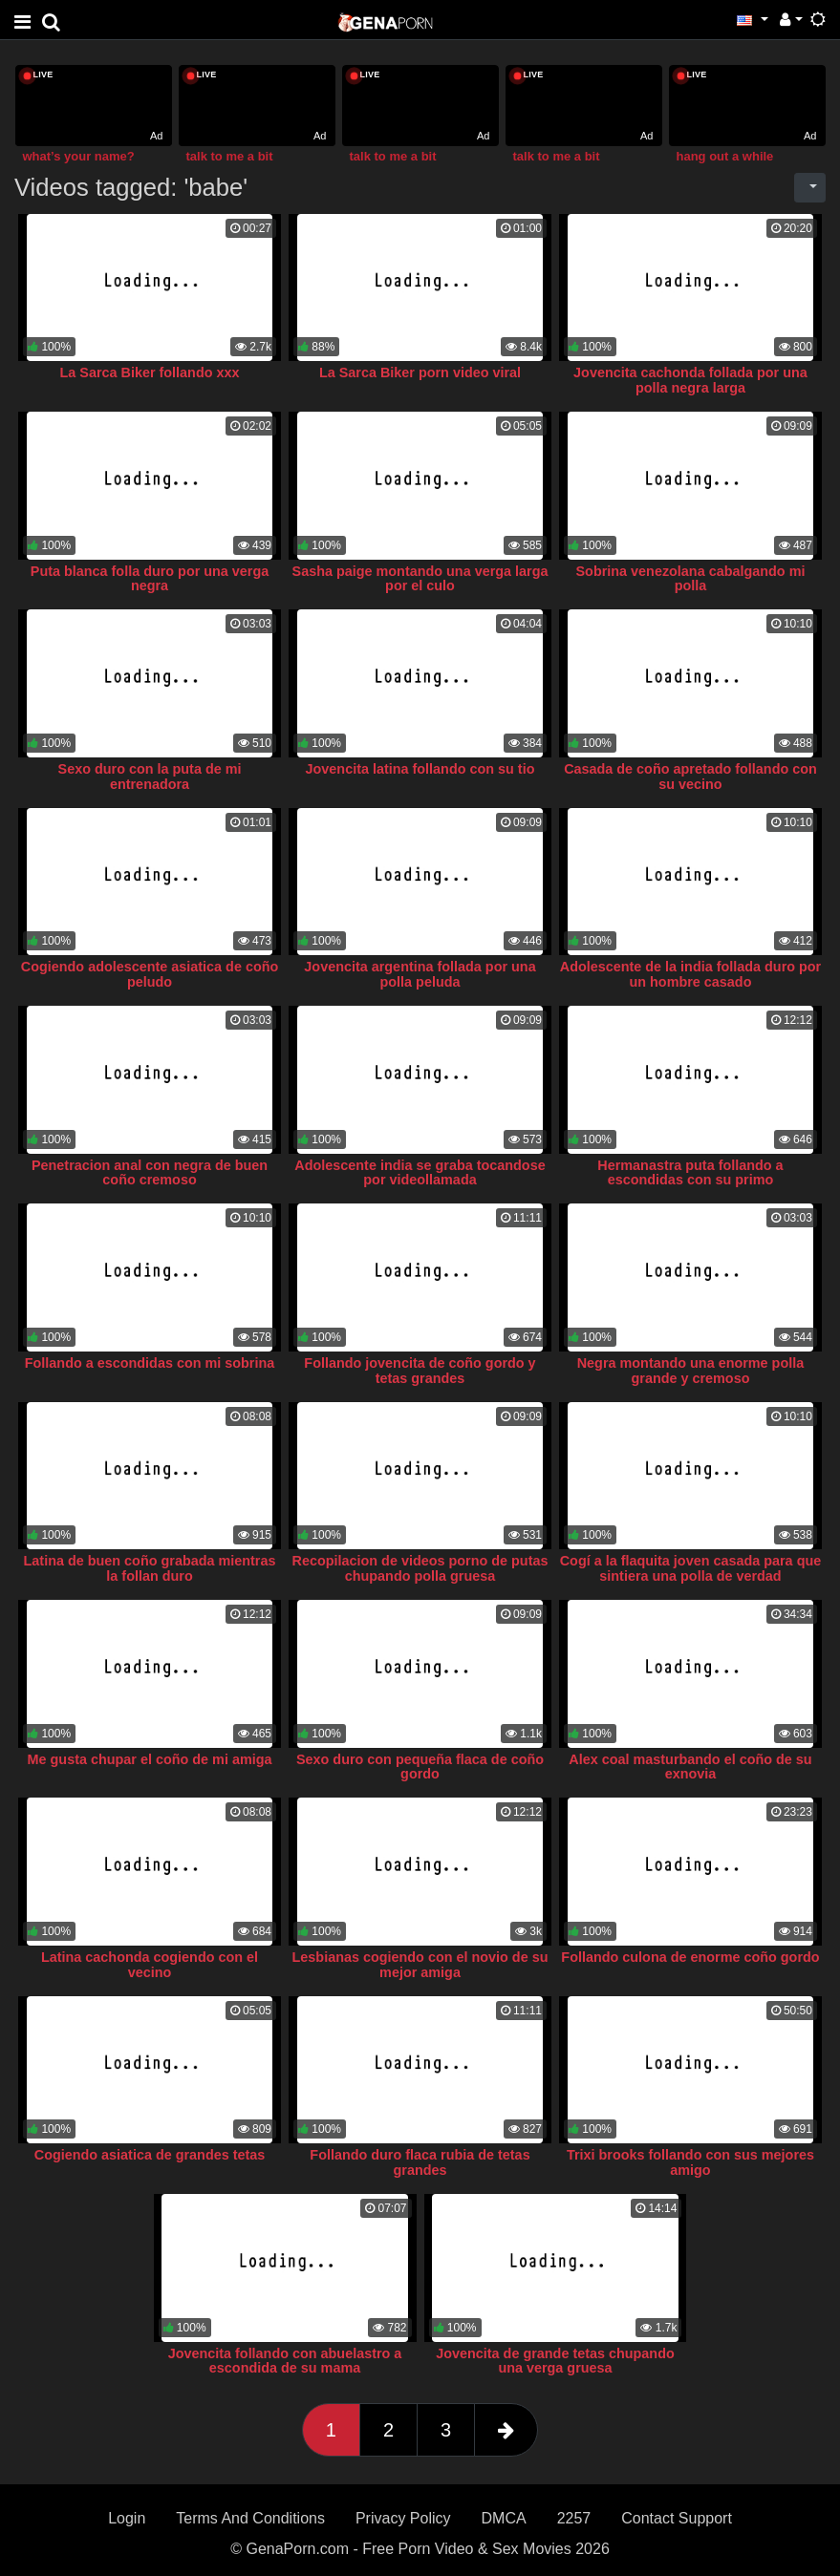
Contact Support (676, 2518)
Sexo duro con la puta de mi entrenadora (150, 776)
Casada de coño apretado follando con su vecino (690, 776)
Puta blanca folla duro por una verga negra (150, 579)
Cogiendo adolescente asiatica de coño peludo (150, 974)
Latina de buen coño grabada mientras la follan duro (150, 1568)
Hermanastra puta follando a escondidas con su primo (690, 1173)
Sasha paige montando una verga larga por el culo (420, 579)
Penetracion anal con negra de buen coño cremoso (150, 1173)
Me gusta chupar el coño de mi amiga (150, 1759)
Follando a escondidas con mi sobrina (149, 1363)
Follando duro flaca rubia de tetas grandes (419, 2162)
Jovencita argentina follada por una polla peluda (419, 974)
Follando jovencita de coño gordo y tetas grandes (419, 1370)
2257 (574, 2518)
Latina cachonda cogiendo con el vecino (149, 1964)
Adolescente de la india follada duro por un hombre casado (690, 974)
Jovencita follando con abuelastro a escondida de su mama (285, 2361)
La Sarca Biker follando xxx (150, 372)
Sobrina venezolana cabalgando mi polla (691, 579)
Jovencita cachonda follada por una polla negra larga (690, 380)
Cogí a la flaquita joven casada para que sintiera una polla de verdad (691, 1568)
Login (126, 2518)
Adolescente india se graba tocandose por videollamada (419, 1173)
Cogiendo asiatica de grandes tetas (150, 2154)
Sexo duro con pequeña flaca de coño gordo (420, 1767)
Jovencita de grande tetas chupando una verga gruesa (555, 2361)
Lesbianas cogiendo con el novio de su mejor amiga (420, 1964)
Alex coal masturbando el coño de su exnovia (690, 1767)
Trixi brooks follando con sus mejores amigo (690, 2162)
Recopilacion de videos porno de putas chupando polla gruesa (420, 1568)
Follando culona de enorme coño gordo (690, 1957)
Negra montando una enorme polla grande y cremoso (690, 1370)
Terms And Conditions (250, 2518)
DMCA (504, 2518)
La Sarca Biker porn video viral (420, 372)
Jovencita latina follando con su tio (420, 769)
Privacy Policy (403, 2518)
